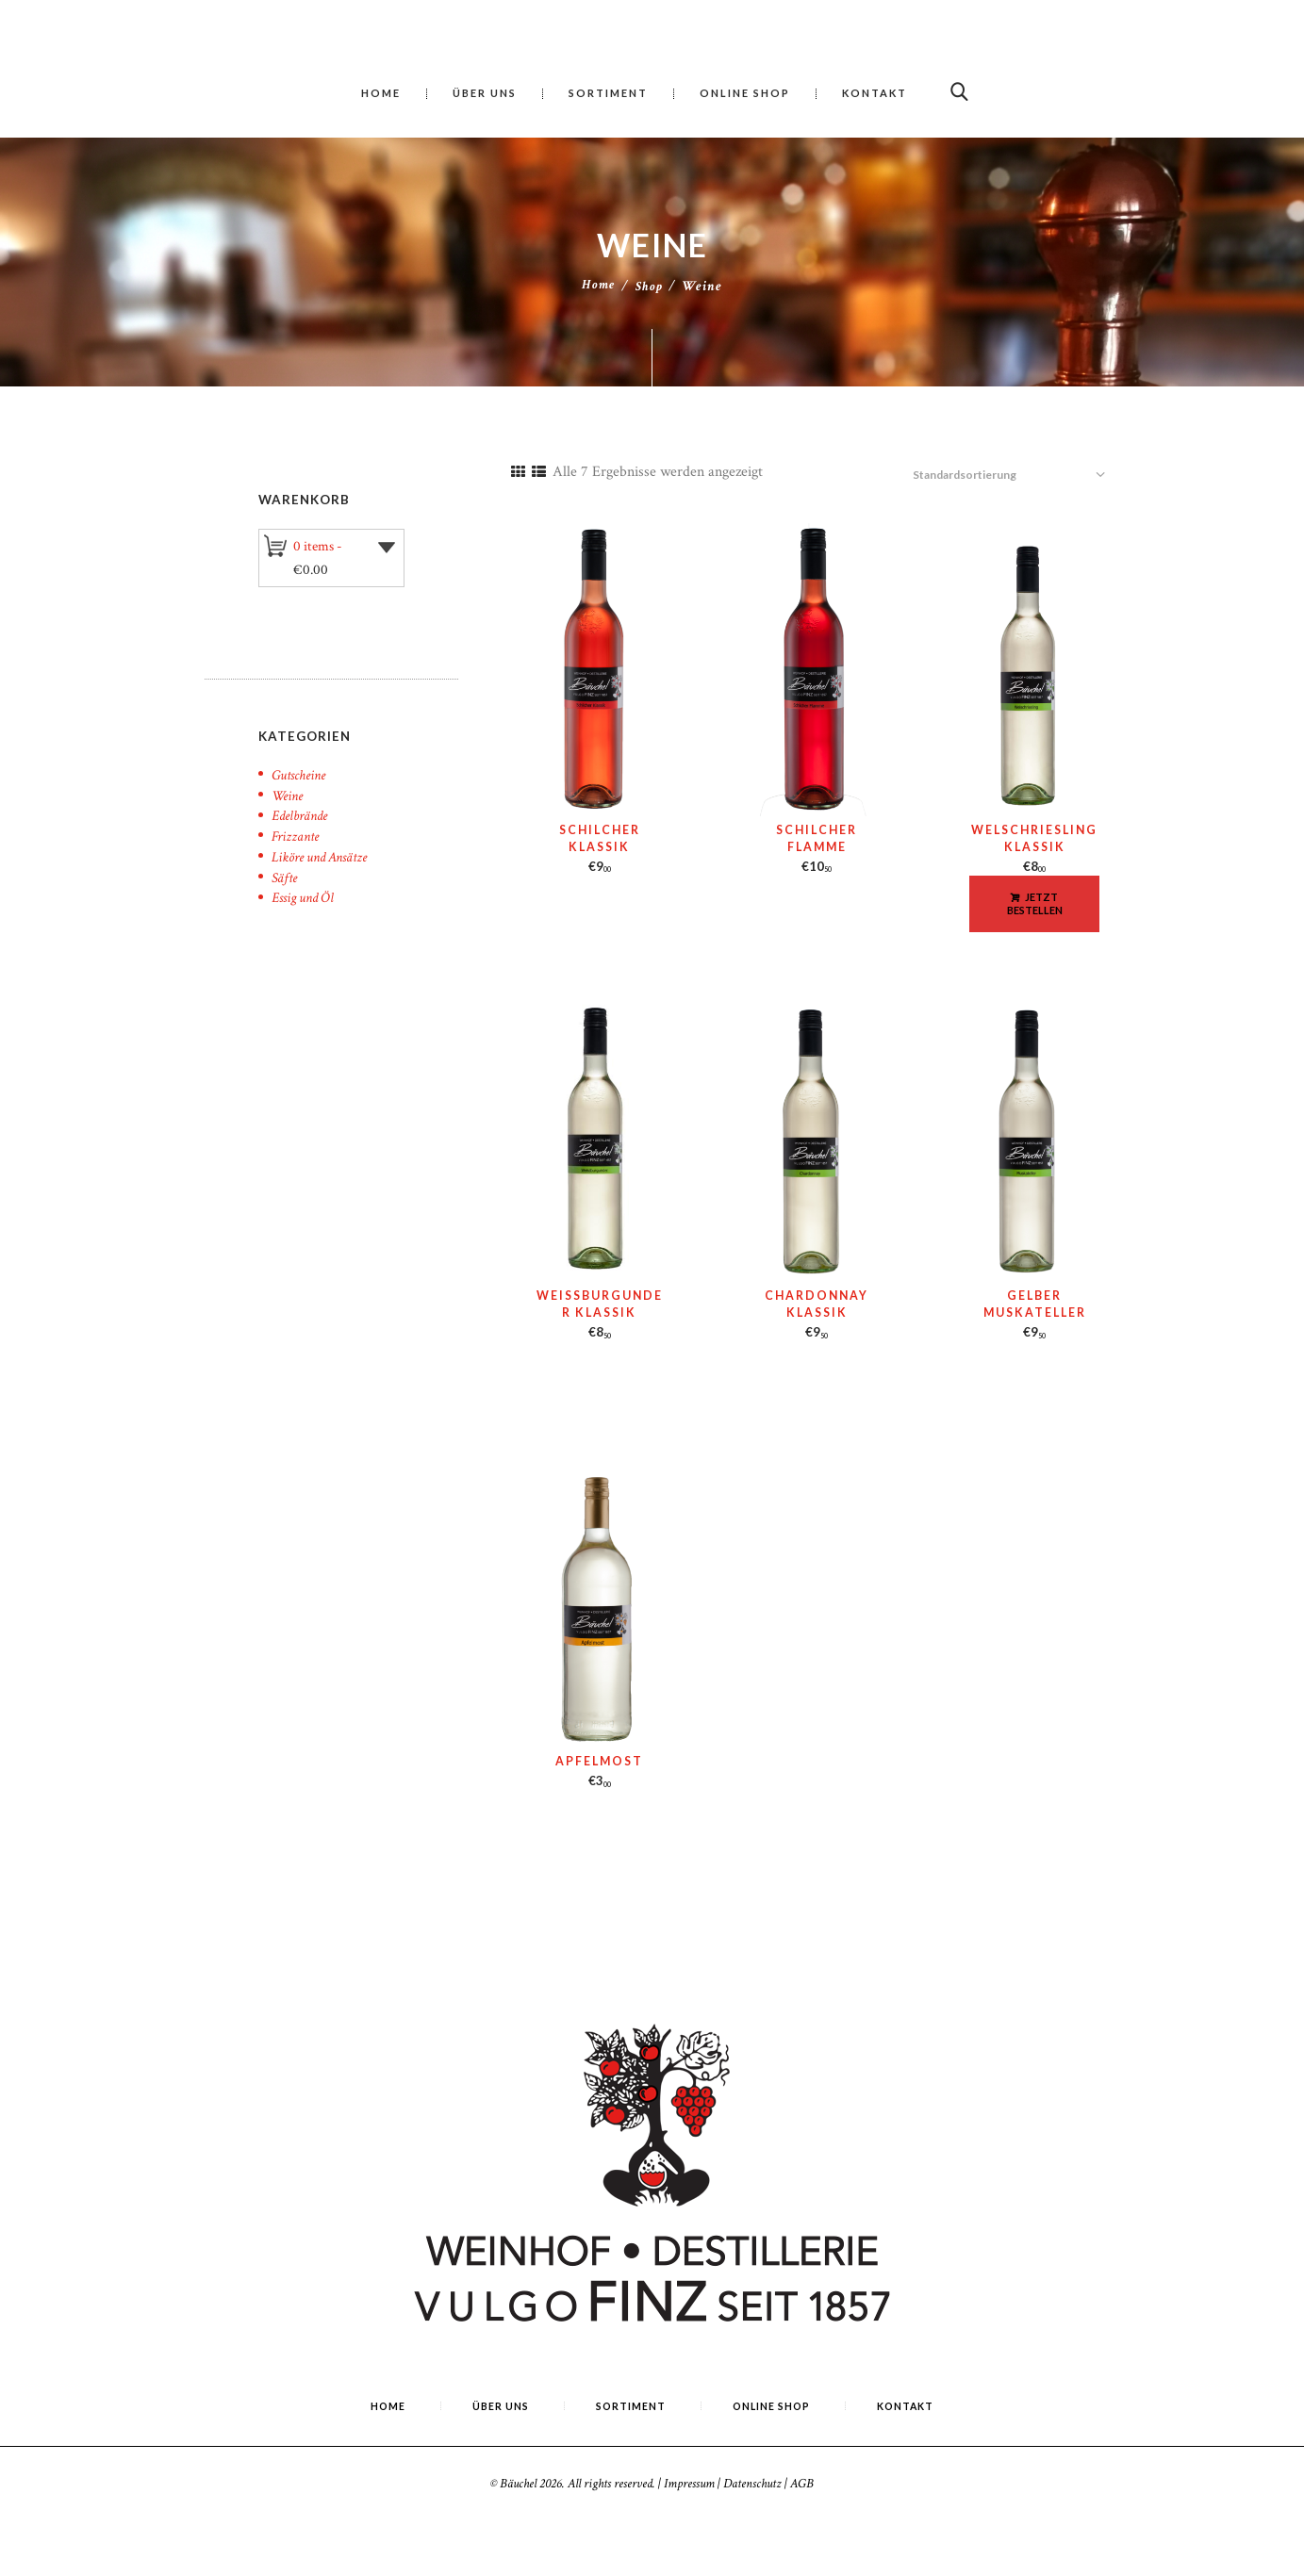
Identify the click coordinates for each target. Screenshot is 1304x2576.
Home (597, 286)
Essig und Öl (305, 884)
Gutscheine (301, 762)
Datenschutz (752, 2463)
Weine (289, 783)
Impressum (689, 2463)
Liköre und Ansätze (325, 844)
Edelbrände (303, 802)
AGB (802, 2463)
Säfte (286, 865)
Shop (650, 286)
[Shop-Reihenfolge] (1023, 458)
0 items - (320, 544)
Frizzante (297, 823)
